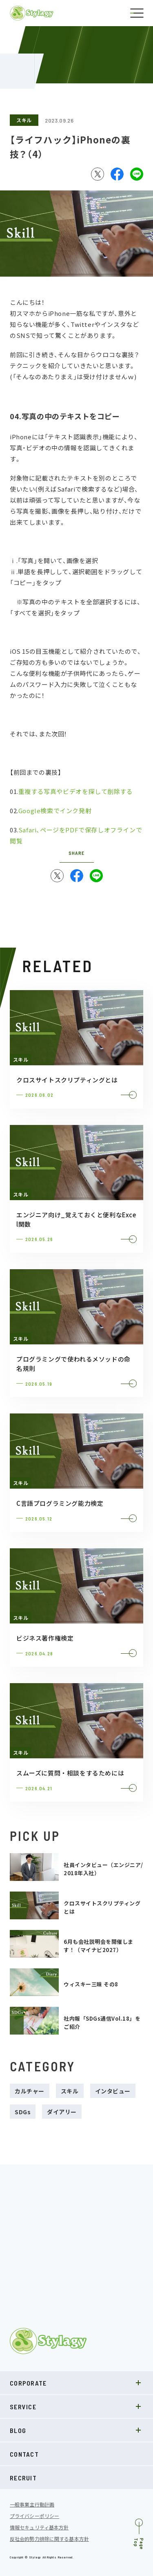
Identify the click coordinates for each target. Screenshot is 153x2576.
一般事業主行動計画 (32, 2504)
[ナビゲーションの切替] (136, 13)
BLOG (76, 2430)
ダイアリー (62, 2112)
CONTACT (24, 2454)
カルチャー (29, 2091)
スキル (24, 119)
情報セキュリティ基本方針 (39, 2527)
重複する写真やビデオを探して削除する (75, 791)
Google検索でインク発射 (54, 810)
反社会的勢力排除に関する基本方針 (49, 2538)
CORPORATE (76, 2383)
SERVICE (76, 2406)
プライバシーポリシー (34, 2515)
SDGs (23, 2112)
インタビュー (113, 2091)
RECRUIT (23, 2478)
